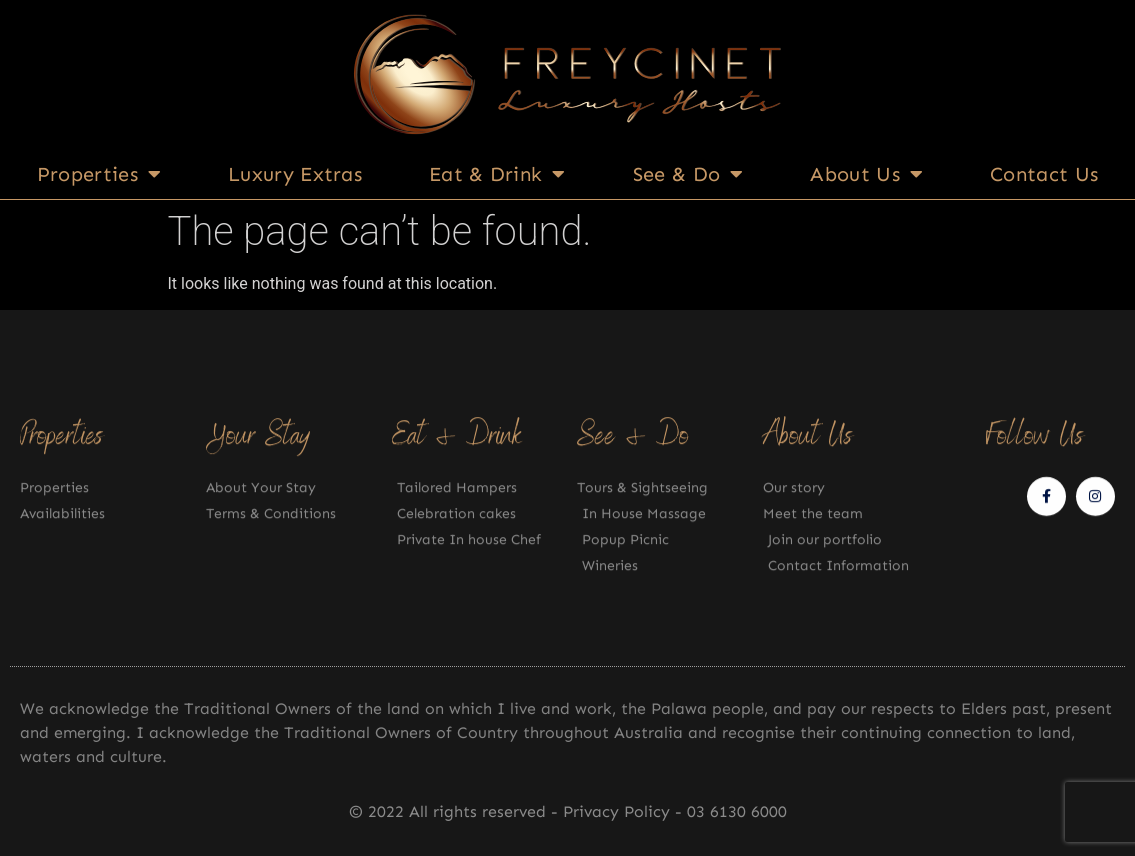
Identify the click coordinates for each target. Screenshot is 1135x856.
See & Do (688, 174)
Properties (99, 174)
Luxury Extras (295, 174)
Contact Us (1044, 174)
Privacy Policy (619, 811)
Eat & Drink (497, 174)
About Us (866, 174)
